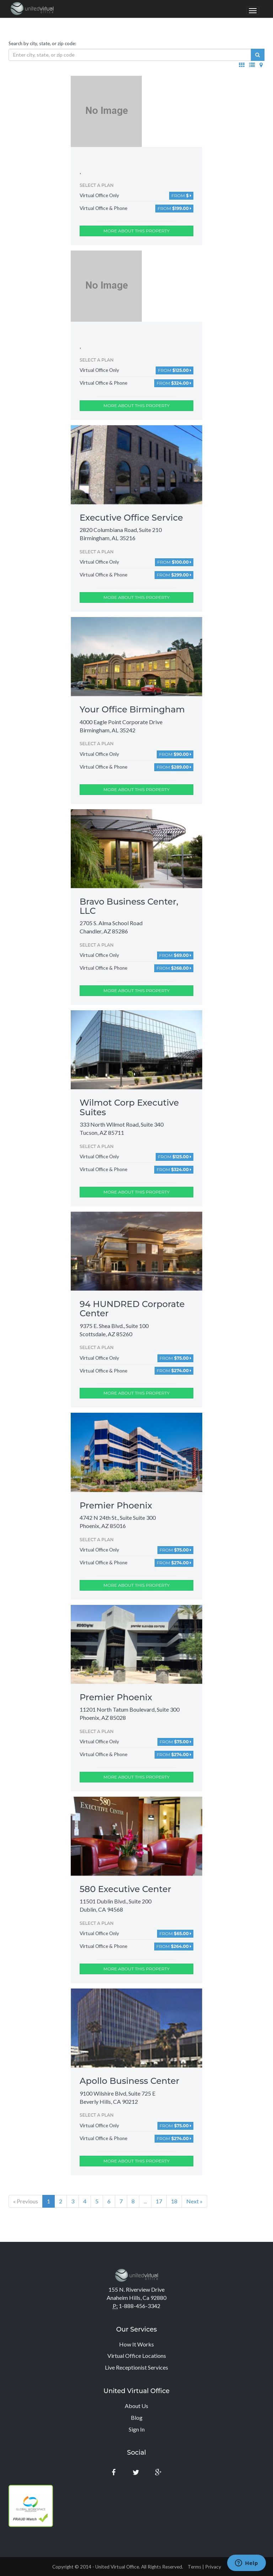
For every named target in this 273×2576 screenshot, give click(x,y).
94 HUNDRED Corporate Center (132, 1308)
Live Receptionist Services (136, 2367)
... (145, 2201)
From (181, 195)
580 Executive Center (125, 1889)
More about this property (136, 230)
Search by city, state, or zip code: (42, 43)
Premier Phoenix (116, 1505)
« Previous (25, 2201)
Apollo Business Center (130, 2081)
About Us (136, 2405)
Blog (137, 2417)
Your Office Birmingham (132, 709)
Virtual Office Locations (136, 2355)
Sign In (137, 2429)
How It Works (136, 2344)
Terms (194, 2567)
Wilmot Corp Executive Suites (129, 1107)
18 (174, 2201)
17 (159, 2201)
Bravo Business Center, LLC (129, 906)
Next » (194, 2201)
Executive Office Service (131, 517)
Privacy (213, 2567)
